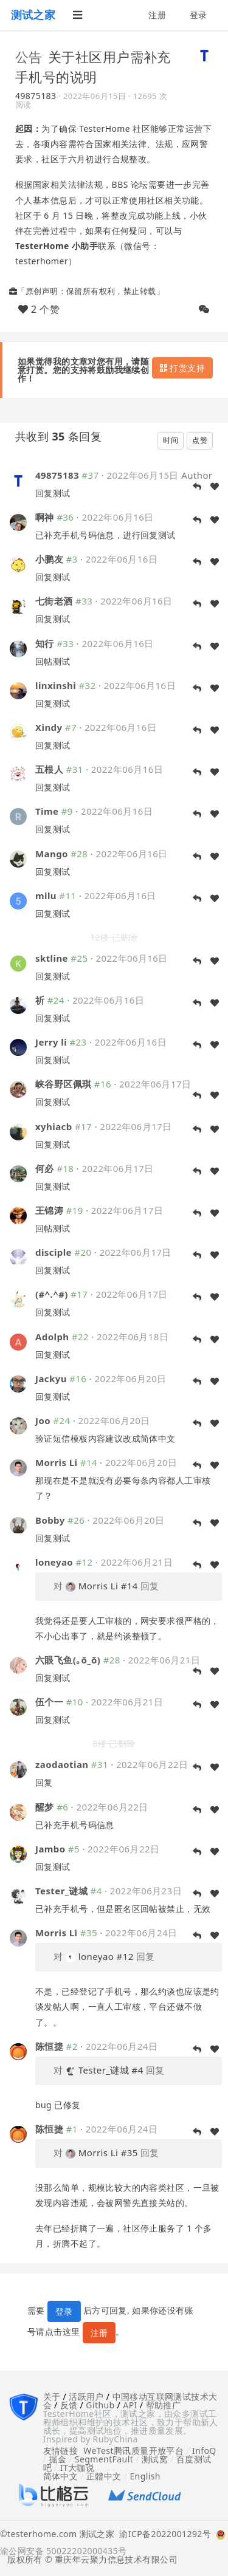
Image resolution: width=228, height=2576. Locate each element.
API (130, 2405)
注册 (157, 15)
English (145, 2476)
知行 (44, 643)
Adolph (52, 1337)
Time (46, 811)
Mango (51, 854)
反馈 (69, 2405)
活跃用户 (86, 2396)
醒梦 (44, 1807)
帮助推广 (163, 2405)
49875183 (35, 95)
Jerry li (51, 1042)
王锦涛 (49, 1210)
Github (100, 2405)
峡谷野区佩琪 (63, 1084)
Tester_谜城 (61, 1891)
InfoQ (204, 2450)
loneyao (54, 1562)
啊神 (44, 517)
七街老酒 (54, 601)
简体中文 (60, 2476)
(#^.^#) (51, 1294)
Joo (42, 1420)
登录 (198, 15)
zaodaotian (62, 1764)
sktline (51, 958)
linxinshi (55, 685)
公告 (29, 56)
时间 (170, 440)
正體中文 (104, 2476)
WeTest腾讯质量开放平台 (133, 2450)
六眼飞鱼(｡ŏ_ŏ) (67, 1660)
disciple (53, 1252)
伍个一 (50, 1702)
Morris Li (56, 1462)
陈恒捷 (49, 2046)
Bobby (50, 1520)
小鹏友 (49, 559)
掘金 (57, 2459)
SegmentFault (104, 2459)
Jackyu (51, 1378)
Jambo (50, 1849)
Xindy (48, 727)
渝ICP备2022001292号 (162, 2535)
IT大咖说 (77, 2467)
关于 (52, 2396)
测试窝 (155, 2459)
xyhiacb (53, 1126)
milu (46, 895)
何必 (44, 1168)
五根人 (49, 769)
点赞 (199, 440)
